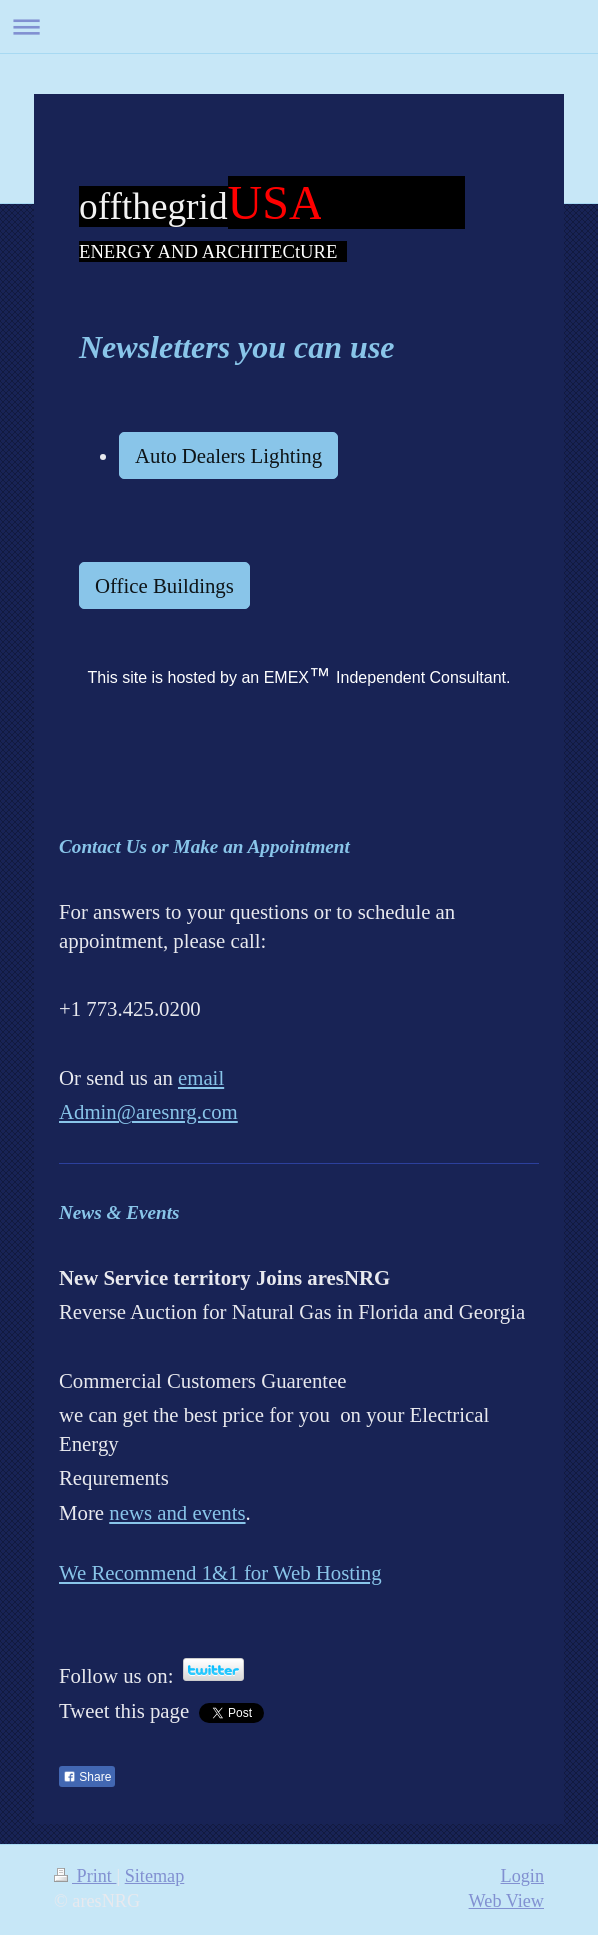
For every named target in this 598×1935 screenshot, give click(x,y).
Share (87, 1777)
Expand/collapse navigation (299, 26)
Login (522, 1876)
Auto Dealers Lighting (228, 455)
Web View (506, 1901)
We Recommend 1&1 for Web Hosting (220, 1572)
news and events (177, 1512)
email (201, 1077)
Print (85, 1876)
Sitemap (155, 1876)
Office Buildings (164, 585)
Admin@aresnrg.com (148, 1111)
